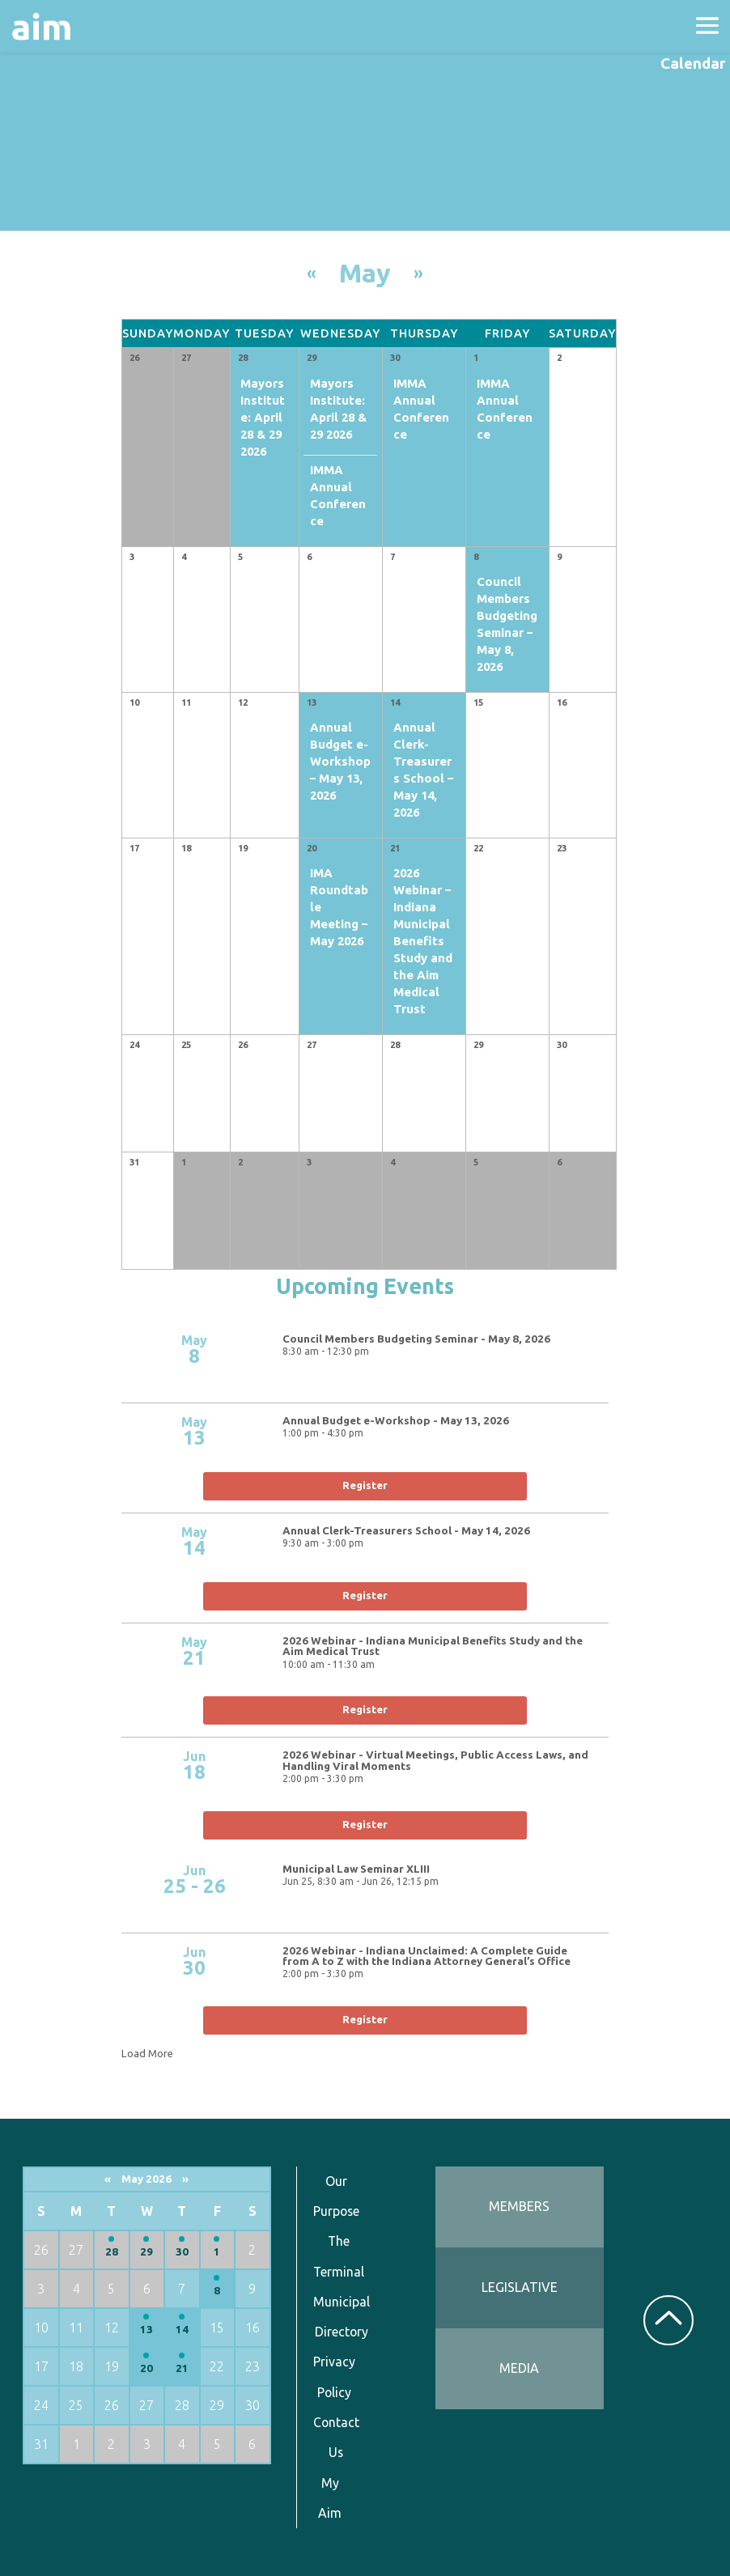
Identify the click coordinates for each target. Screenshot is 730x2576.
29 (146, 2252)
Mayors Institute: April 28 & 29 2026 (262, 417)
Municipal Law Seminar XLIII (356, 1869)
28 (111, 2252)
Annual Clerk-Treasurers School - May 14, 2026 (406, 1531)
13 (146, 2329)
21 (182, 2368)
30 (182, 2252)
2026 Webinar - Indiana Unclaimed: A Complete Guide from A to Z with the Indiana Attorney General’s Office (426, 1956)
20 (146, 2368)
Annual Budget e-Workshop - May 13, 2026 (395, 1420)
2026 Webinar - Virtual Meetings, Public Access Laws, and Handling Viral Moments (435, 1761)
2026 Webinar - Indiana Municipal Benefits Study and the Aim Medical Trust (432, 1646)
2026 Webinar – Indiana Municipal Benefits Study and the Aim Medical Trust (422, 941)
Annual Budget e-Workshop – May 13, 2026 (340, 761)
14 (182, 2329)
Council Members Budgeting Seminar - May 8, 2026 (416, 1339)
